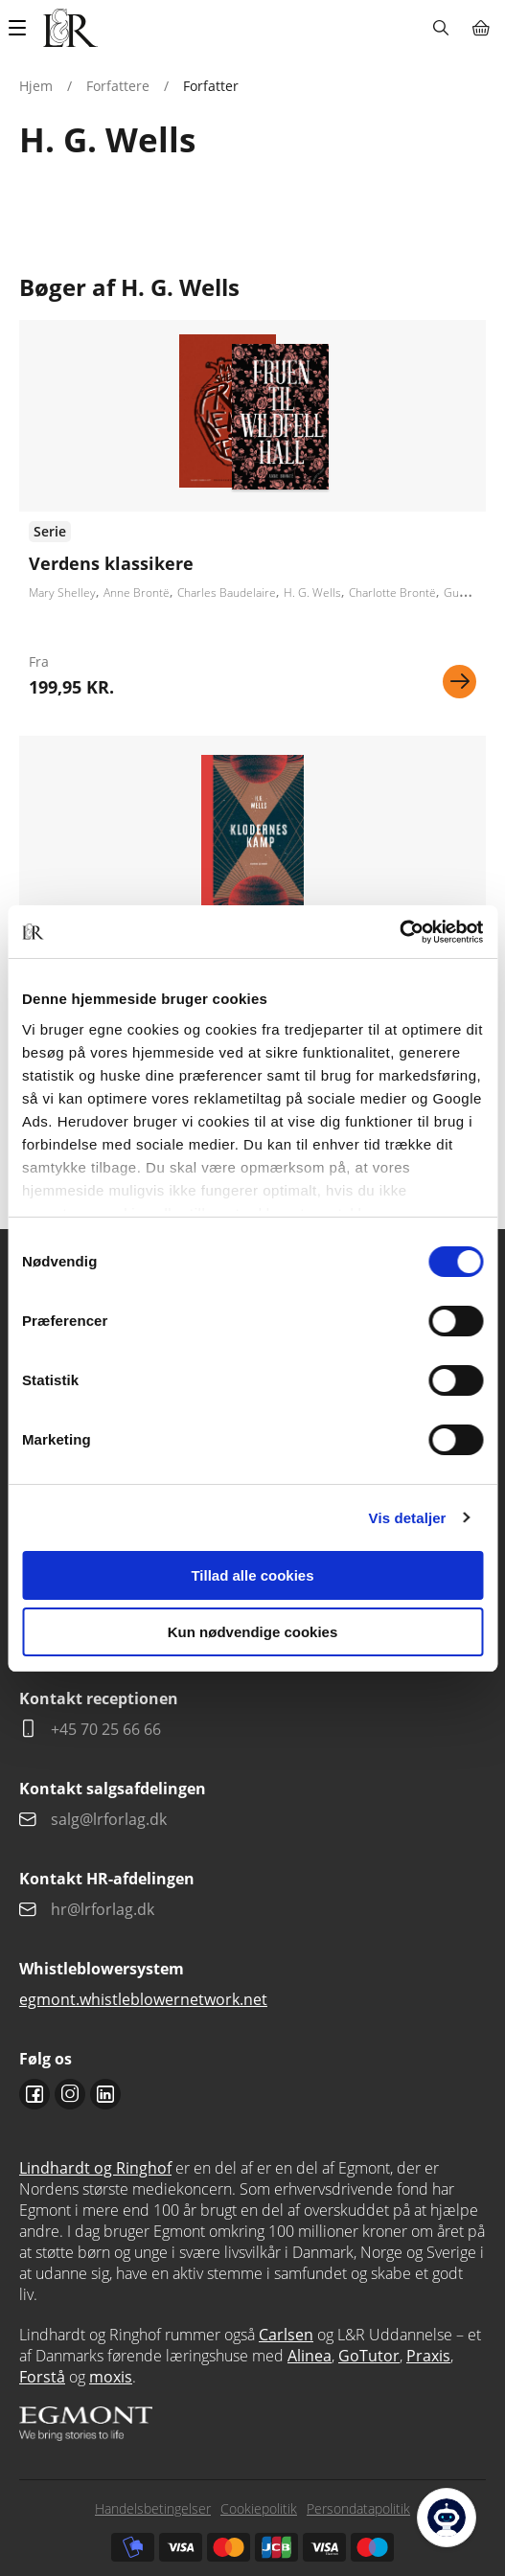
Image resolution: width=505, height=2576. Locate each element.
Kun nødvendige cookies (253, 1632)
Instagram (70, 2094)
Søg (440, 28)
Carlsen (286, 2334)
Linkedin (105, 2094)
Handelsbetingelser (153, 2508)
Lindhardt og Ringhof (95, 2167)
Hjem (36, 86)
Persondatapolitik (358, 2508)
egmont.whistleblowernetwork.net (143, 1999)
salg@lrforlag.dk (109, 1819)
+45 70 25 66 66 (106, 1729)
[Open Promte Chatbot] (446, 2517)
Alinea (309, 2355)
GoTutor (369, 2355)
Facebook (34, 2094)
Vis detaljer (408, 1518)
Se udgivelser (252, 516)
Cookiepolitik (258, 2508)
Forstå (42, 2376)
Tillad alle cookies (252, 1575)
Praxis (428, 2355)
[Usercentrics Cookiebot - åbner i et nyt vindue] (399, 932)
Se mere (459, 681)
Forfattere (117, 86)
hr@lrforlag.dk (102, 1909)
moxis (110, 2376)
